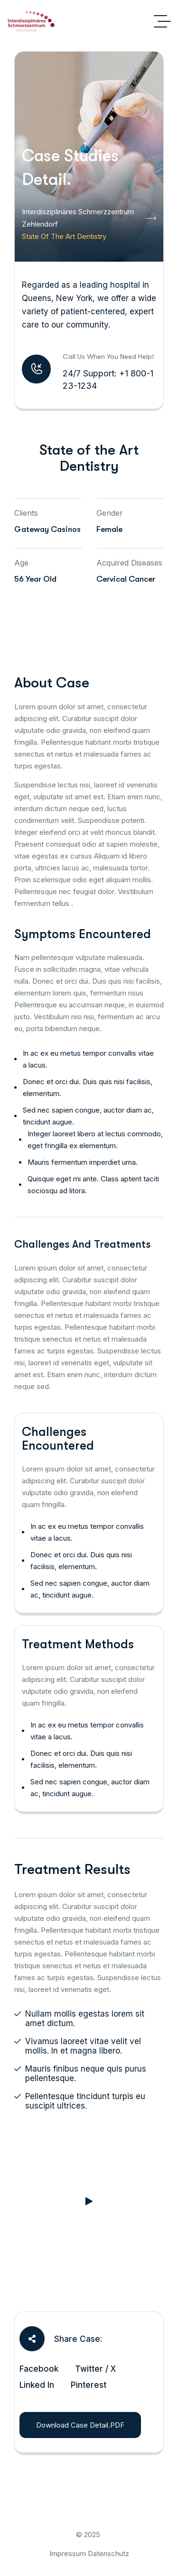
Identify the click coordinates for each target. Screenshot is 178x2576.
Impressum (67, 2553)
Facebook (38, 2369)
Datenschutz (108, 2553)
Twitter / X (95, 2369)
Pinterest (88, 2385)
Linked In (36, 2385)
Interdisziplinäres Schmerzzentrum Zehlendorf (89, 217)
